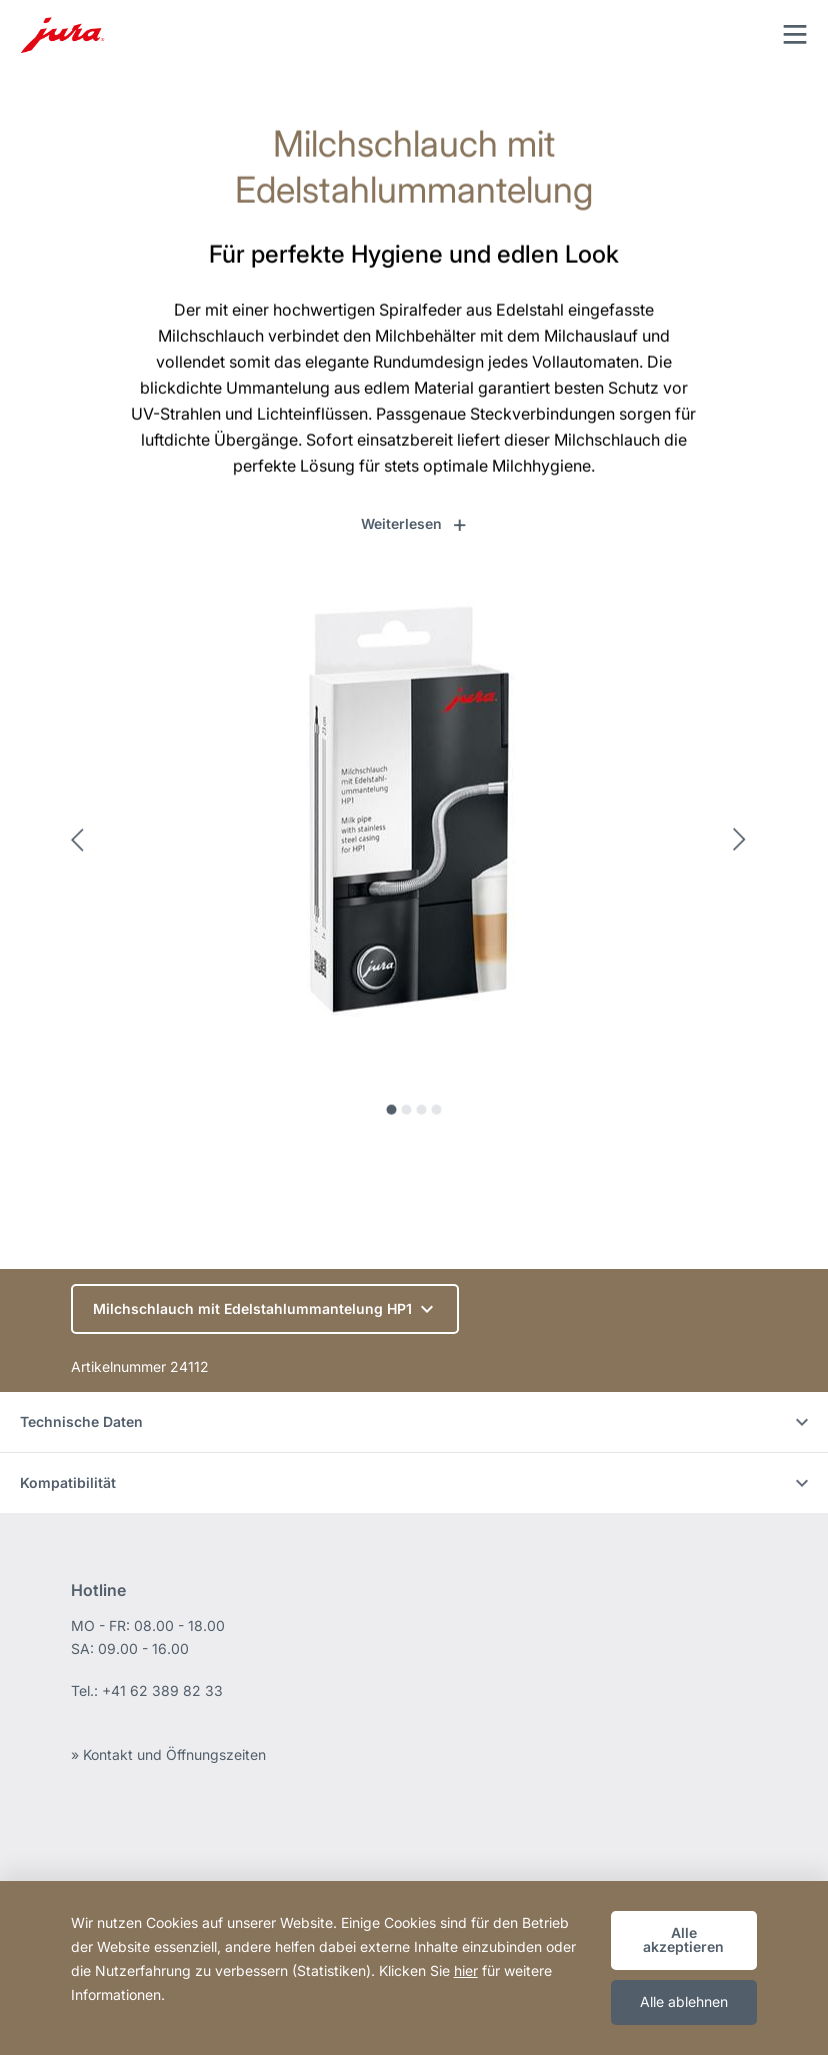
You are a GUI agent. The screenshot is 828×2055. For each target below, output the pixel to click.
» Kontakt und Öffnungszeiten (168, 1754)
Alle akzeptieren (683, 1939)
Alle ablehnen (684, 2001)
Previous (83, 848)
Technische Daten (414, 1421)
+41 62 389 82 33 (162, 1690)
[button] (414, 523)
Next (745, 848)
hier (466, 1970)
